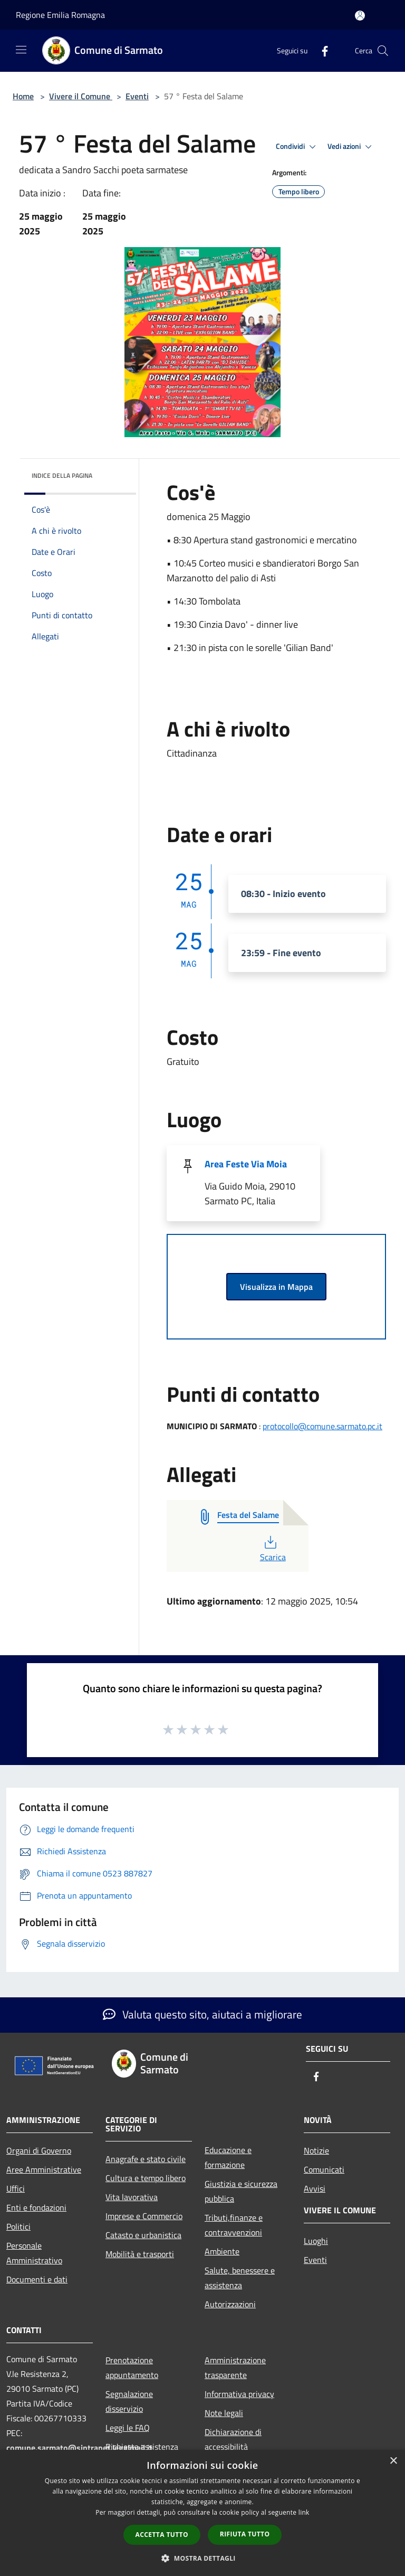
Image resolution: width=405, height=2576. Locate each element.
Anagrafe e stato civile (145, 2159)
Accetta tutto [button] (162, 2534)
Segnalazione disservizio (129, 2401)
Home (23, 96)
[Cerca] (383, 50)
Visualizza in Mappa (276, 1286)
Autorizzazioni (230, 2304)
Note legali (224, 2413)
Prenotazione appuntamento (131, 2367)
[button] (202, 2558)
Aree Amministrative (43, 2169)
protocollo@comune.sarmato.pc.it (322, 1426)
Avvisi (314, 2188)
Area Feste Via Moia (246, 1164)
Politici (18, 2226)
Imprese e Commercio (143, 2216)
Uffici (15, 2188)
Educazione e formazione (228, 2157)
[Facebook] (320, 50)
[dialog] (202, 2513)
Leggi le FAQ (127, 2427)
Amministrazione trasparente (235, 2367)
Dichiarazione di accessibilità (233, 2439)
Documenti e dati (37, 2279)
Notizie (316, 2150)
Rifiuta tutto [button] (245, 2534)
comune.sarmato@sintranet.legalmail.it (79, 2447)
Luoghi (316, 2240)
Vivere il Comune (80, 96)
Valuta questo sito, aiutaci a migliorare (202, 2014)
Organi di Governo (38, 2150)
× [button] (393, 2461)
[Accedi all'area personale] (359, 15)
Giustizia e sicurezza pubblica (241, 2191)
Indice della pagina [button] (62, 475)
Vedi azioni (351, 146)
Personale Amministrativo (34, 2253)
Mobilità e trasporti (139, 2254)
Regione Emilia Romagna (60, 14)
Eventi (137, 96)
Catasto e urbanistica (143, 2235)
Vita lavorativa (131, 2197)
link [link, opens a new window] (304, 2512)
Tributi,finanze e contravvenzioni (234, 2225)
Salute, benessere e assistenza (240, 2277)
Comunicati (324, 2169)
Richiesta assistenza (141, 2446)
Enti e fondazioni (36, 2207)
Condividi (297, 146)
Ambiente (222, 2251)
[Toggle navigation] (21, 49)
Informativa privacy (239, 2394)
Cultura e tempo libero (145, 2178)
